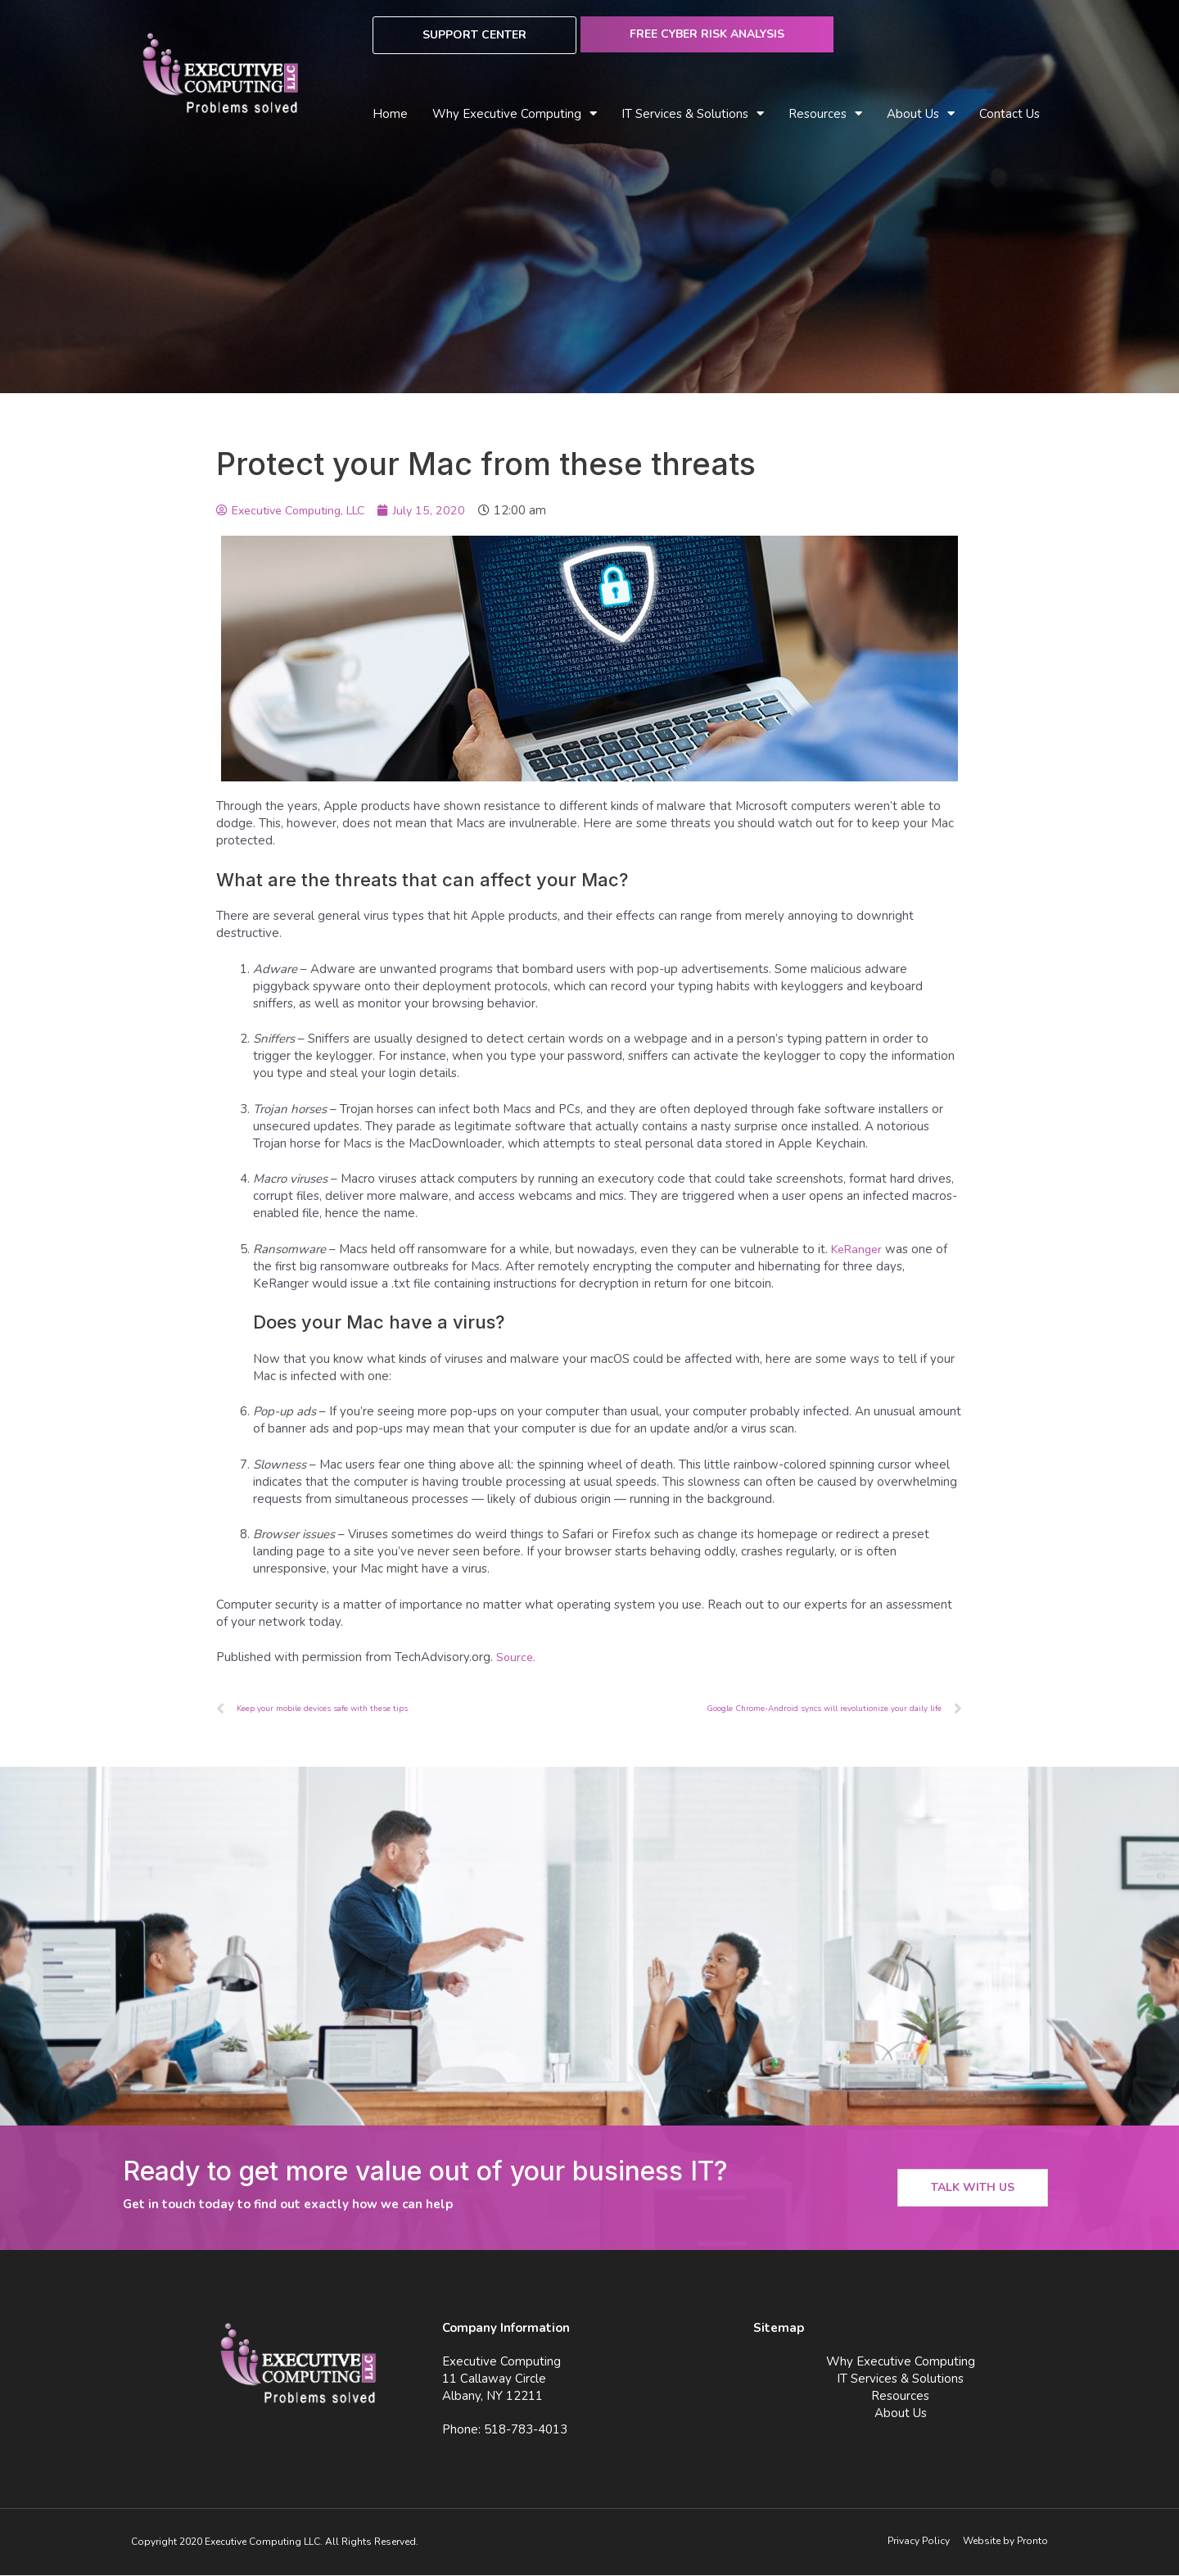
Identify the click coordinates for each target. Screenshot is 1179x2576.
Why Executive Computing (514, 114)
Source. (516, 1657)
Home (390, 114)
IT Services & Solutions (692, 114)
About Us (921, 114)
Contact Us (1009, 114)
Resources (825, 114)
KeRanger (859, 1249)
